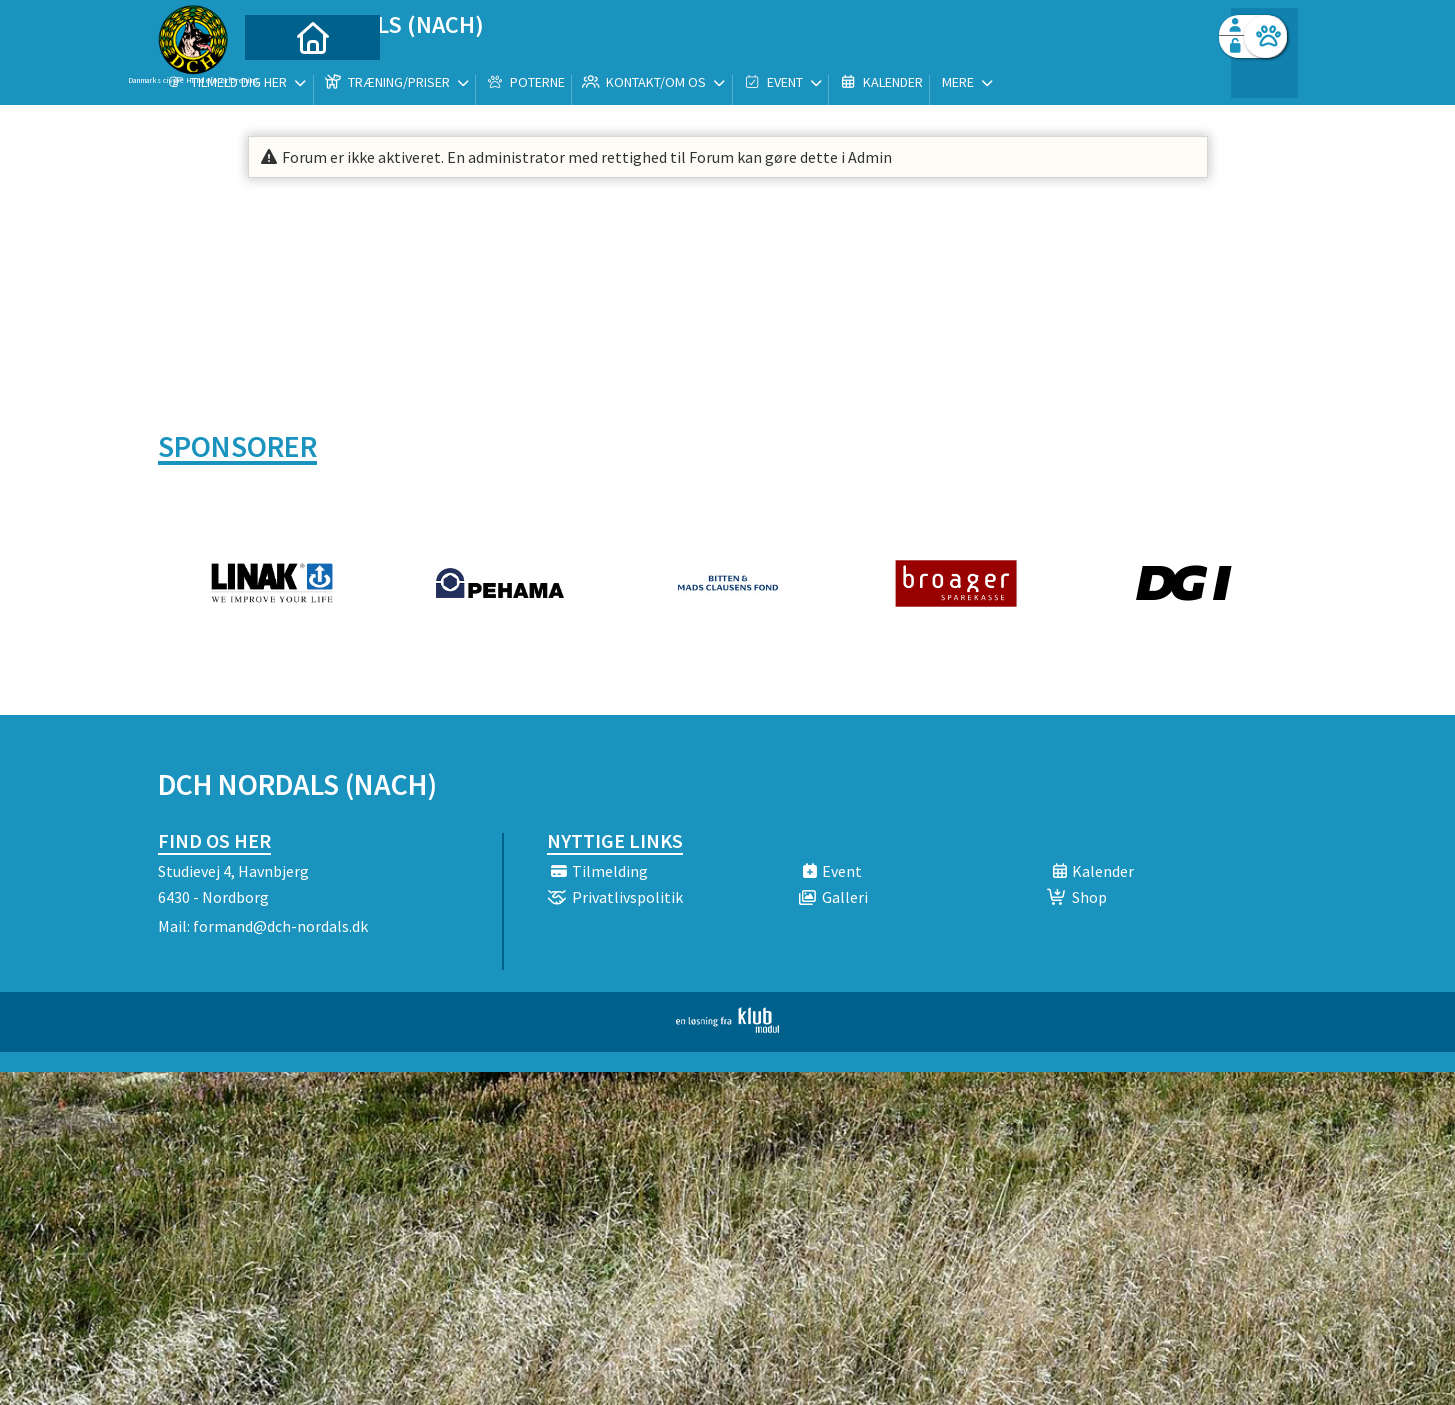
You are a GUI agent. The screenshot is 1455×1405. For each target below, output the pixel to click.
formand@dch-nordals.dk (280, 926)
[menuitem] (283, 67)
